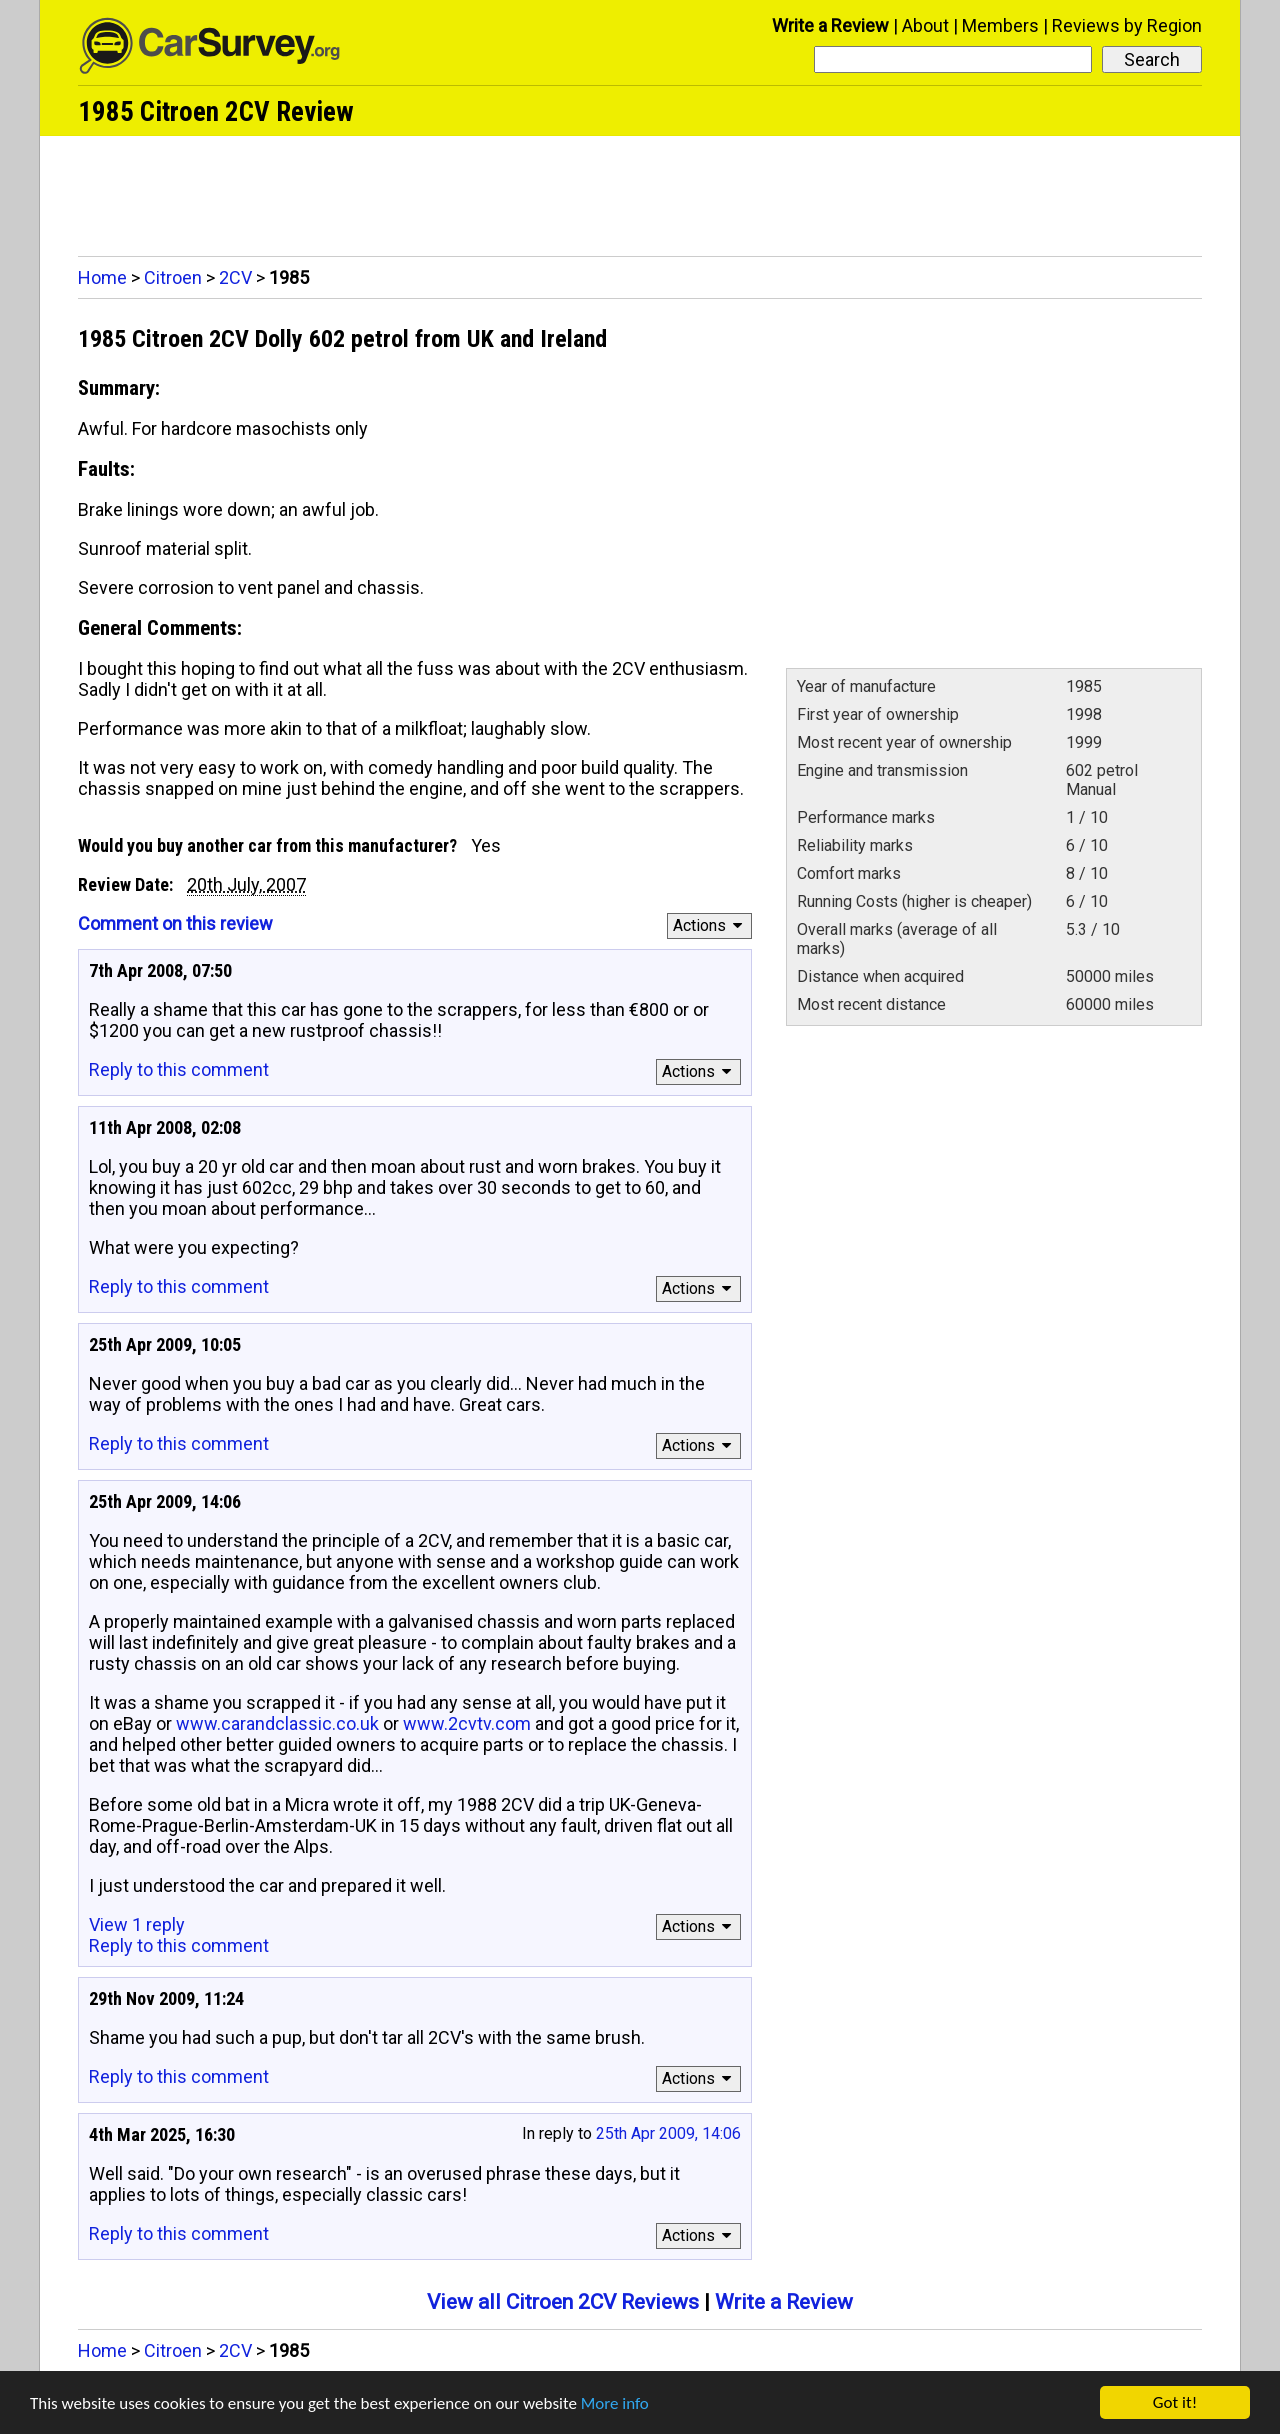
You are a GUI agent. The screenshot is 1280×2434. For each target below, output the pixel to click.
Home (102, 277)
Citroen (173, 277)
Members (1000, 25)
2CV (235, 277)
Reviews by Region (1127, 25)
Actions (710, 925)
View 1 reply (137, 1924)
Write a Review (830, 25)
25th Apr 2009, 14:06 (668, 2133)
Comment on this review (175, 923)
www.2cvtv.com (467, 1723)
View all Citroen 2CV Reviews (563, 2302)
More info (615, 2403)
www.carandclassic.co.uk (277, 1723)
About (925, 25)
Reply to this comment (179, 1069)
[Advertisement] (640, 191)
